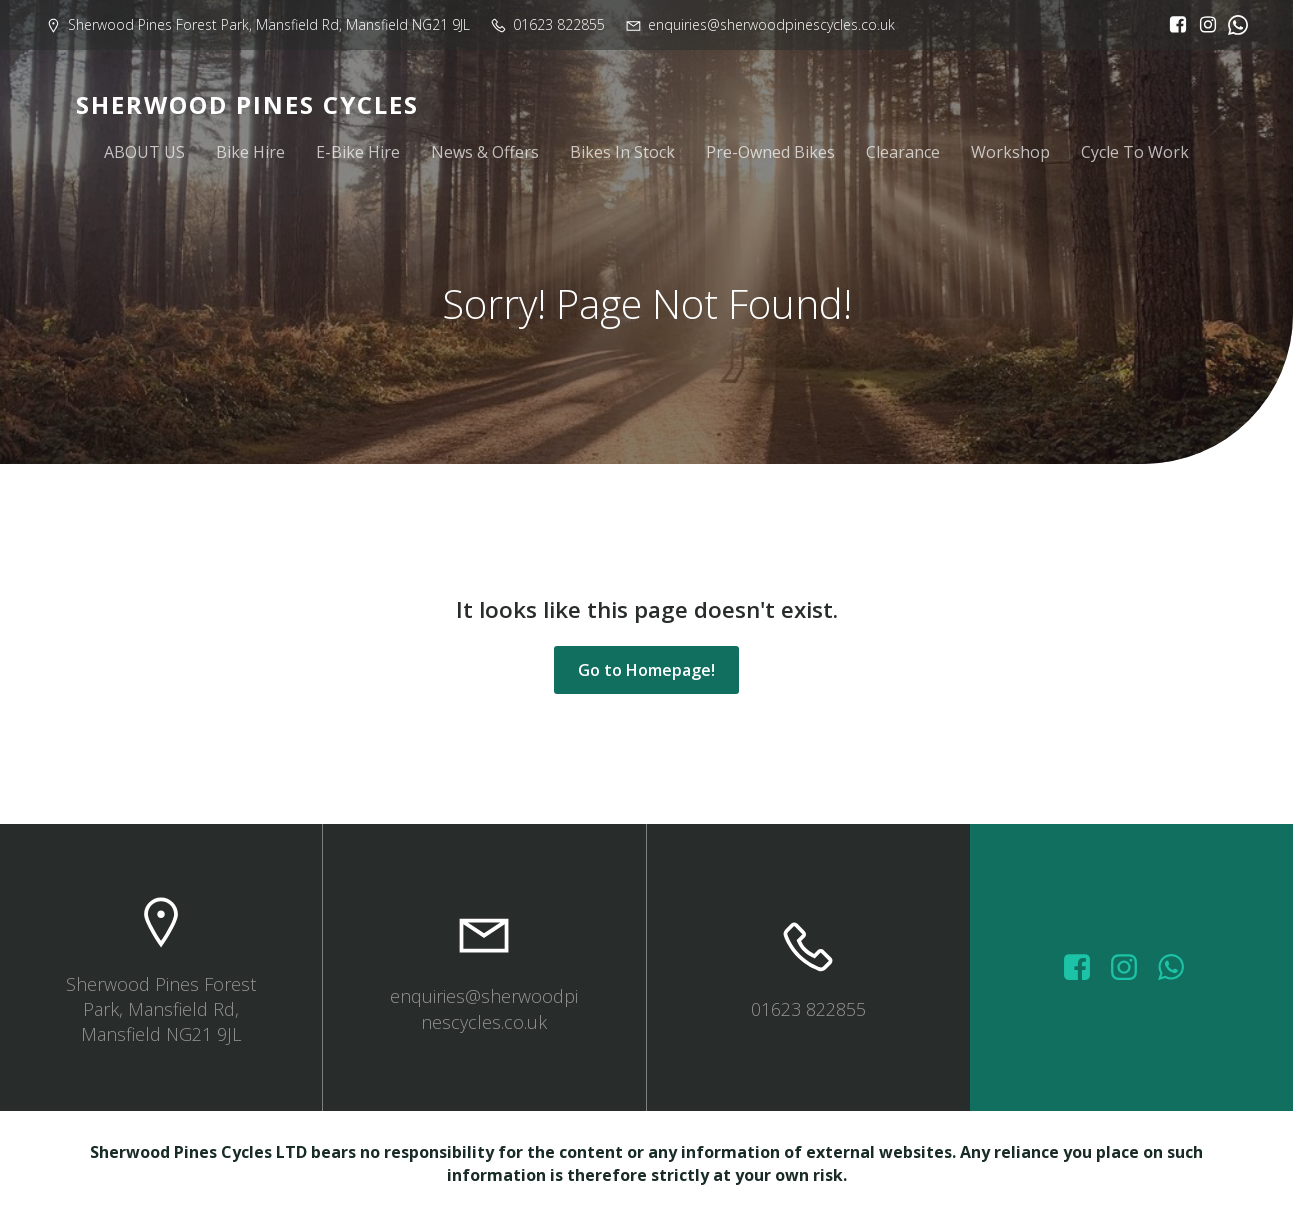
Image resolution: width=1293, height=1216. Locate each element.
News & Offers (485, 152)
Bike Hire (250, 152)
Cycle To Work (1135, 152)
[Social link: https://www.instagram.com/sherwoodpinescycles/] (1203, 25)
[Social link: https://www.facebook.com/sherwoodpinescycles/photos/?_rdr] (1084, 968)
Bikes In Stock (622, 152)
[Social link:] (1233, 25)
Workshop (1010, 152)
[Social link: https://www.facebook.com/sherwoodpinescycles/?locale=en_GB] (1173, 25)
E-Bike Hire (358, 152)
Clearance (903, 152)
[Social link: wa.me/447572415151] (1178, 968)
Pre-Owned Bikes (770, 152)
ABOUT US (144, 152)
